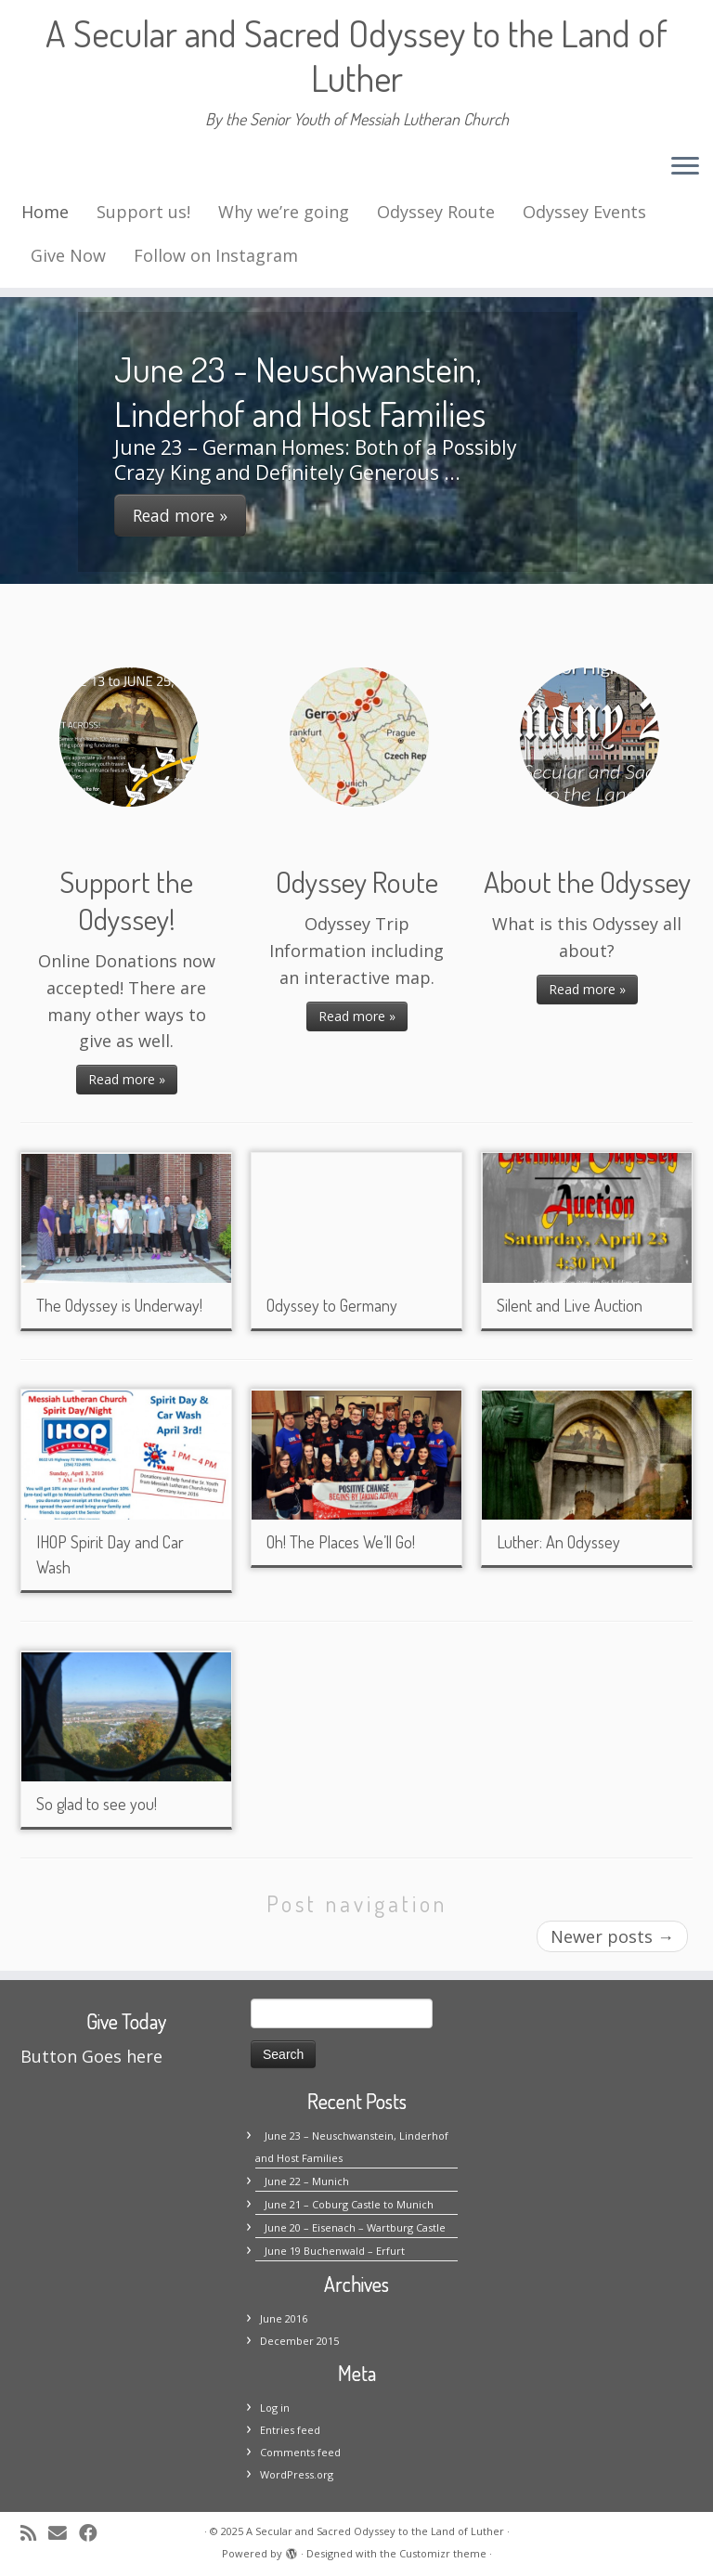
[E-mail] (63, 2533)
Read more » (126, 1079)
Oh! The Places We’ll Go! (340, 1542)
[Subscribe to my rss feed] (34, 2533)
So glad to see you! (96, 1803)
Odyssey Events (584, 212)
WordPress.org (296, 2474)
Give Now (68, 255)
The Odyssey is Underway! (119, 1305)
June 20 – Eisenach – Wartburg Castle (355, 2227)
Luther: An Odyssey (558, 1542)
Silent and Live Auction (569, 1305)
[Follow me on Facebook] (94, 2533)
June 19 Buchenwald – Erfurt (335, 2251)
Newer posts (612, 1936)
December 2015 (299, 2341)
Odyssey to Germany (331, 1305)
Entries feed (290, 2430)
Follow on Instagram (216, 255)
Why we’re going (283, 212)
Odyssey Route (436, 212)
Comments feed (300, 2452)
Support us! (143, 212)
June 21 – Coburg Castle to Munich (349, 2204)
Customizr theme (442, 2553)
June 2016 (283, 2318)
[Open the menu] (685, 167)
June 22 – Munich (307, 2181)
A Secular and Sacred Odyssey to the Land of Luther (356, 54)
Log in (275, 2407)
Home (45, 212)
